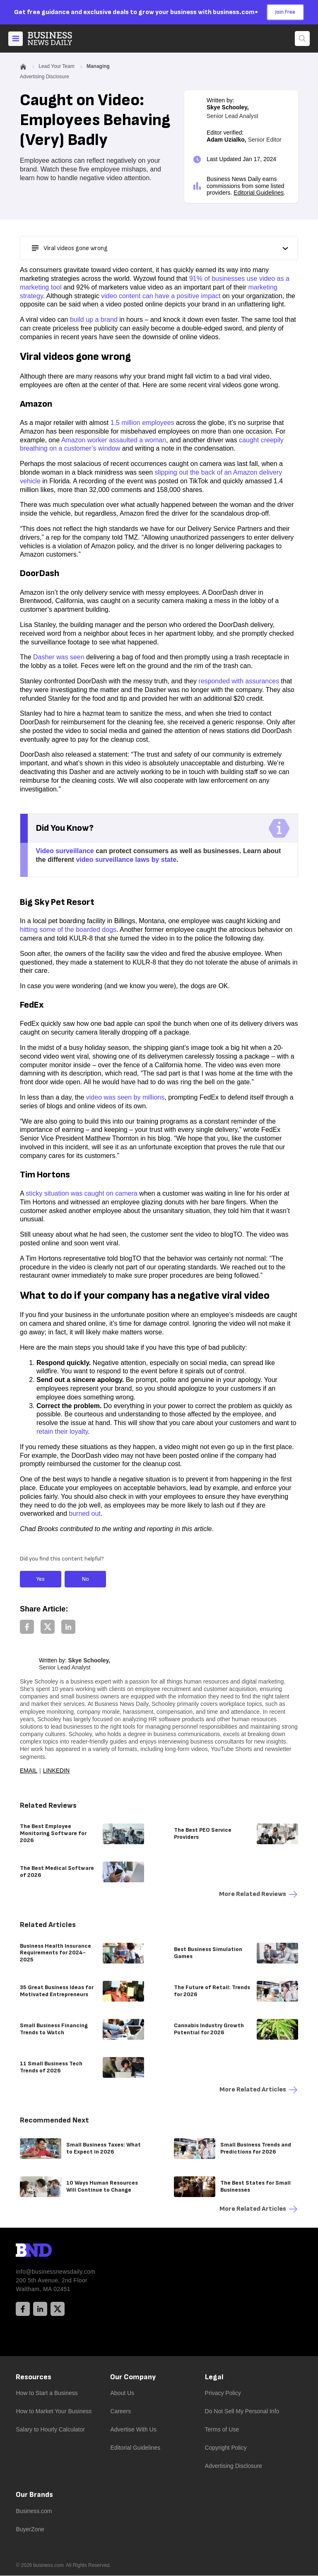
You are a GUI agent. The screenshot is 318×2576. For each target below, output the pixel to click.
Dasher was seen (58, 657)
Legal (214, 2377)
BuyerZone (30, 2529)
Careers (120, 2411)
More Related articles (258, 2090)
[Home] (57, 39)
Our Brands (34, 2495)
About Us (122, 2393)
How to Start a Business (46, 2393)
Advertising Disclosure (234, 2466)
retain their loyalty (62, 1431)
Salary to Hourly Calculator (50, 2429)
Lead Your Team (57, 67)
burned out (85, 1513)
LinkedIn (56, 1771)
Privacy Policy (223, 2393)
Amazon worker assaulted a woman (113, 440)
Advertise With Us (133, 2429)
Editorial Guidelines (259, 193)
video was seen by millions (125, 1097)
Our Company (133, 2377)
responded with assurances (238, 681)
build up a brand (94, 319)
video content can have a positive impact (160, 296)
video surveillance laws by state (126, 859)
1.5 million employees (142, 423)
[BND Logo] (51, 2252)
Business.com (34, 2511)
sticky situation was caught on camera (81, 1193)
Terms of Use (222, 2429)
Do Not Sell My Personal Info (242, 2411)
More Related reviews (258, 1894)
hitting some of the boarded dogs (68, 929)
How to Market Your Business (54, 2411)
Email (28, 1771)
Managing (98, 67)
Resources (33, 2377)
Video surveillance (65, 851)
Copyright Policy (226, 2448)
